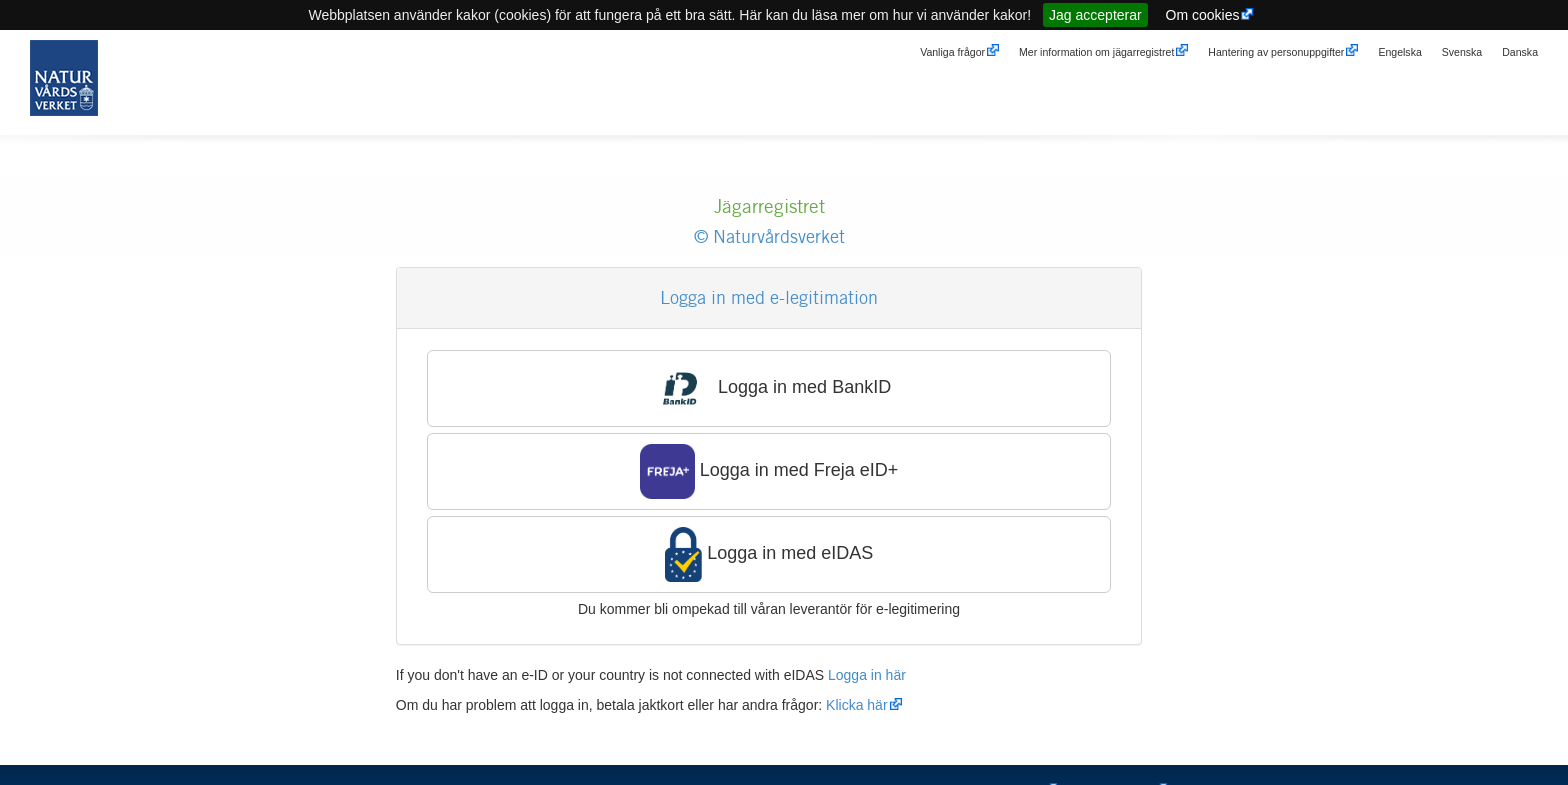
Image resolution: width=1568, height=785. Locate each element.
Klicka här (856, 705)
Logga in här (867, 675)
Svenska (1462, 52)
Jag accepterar (1095, 15)
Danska (1520, 52)
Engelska (1399, 52)
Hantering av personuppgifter (1276, 52)
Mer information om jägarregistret (1096, 52)
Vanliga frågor (952, 52)
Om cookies (1203, 15)
